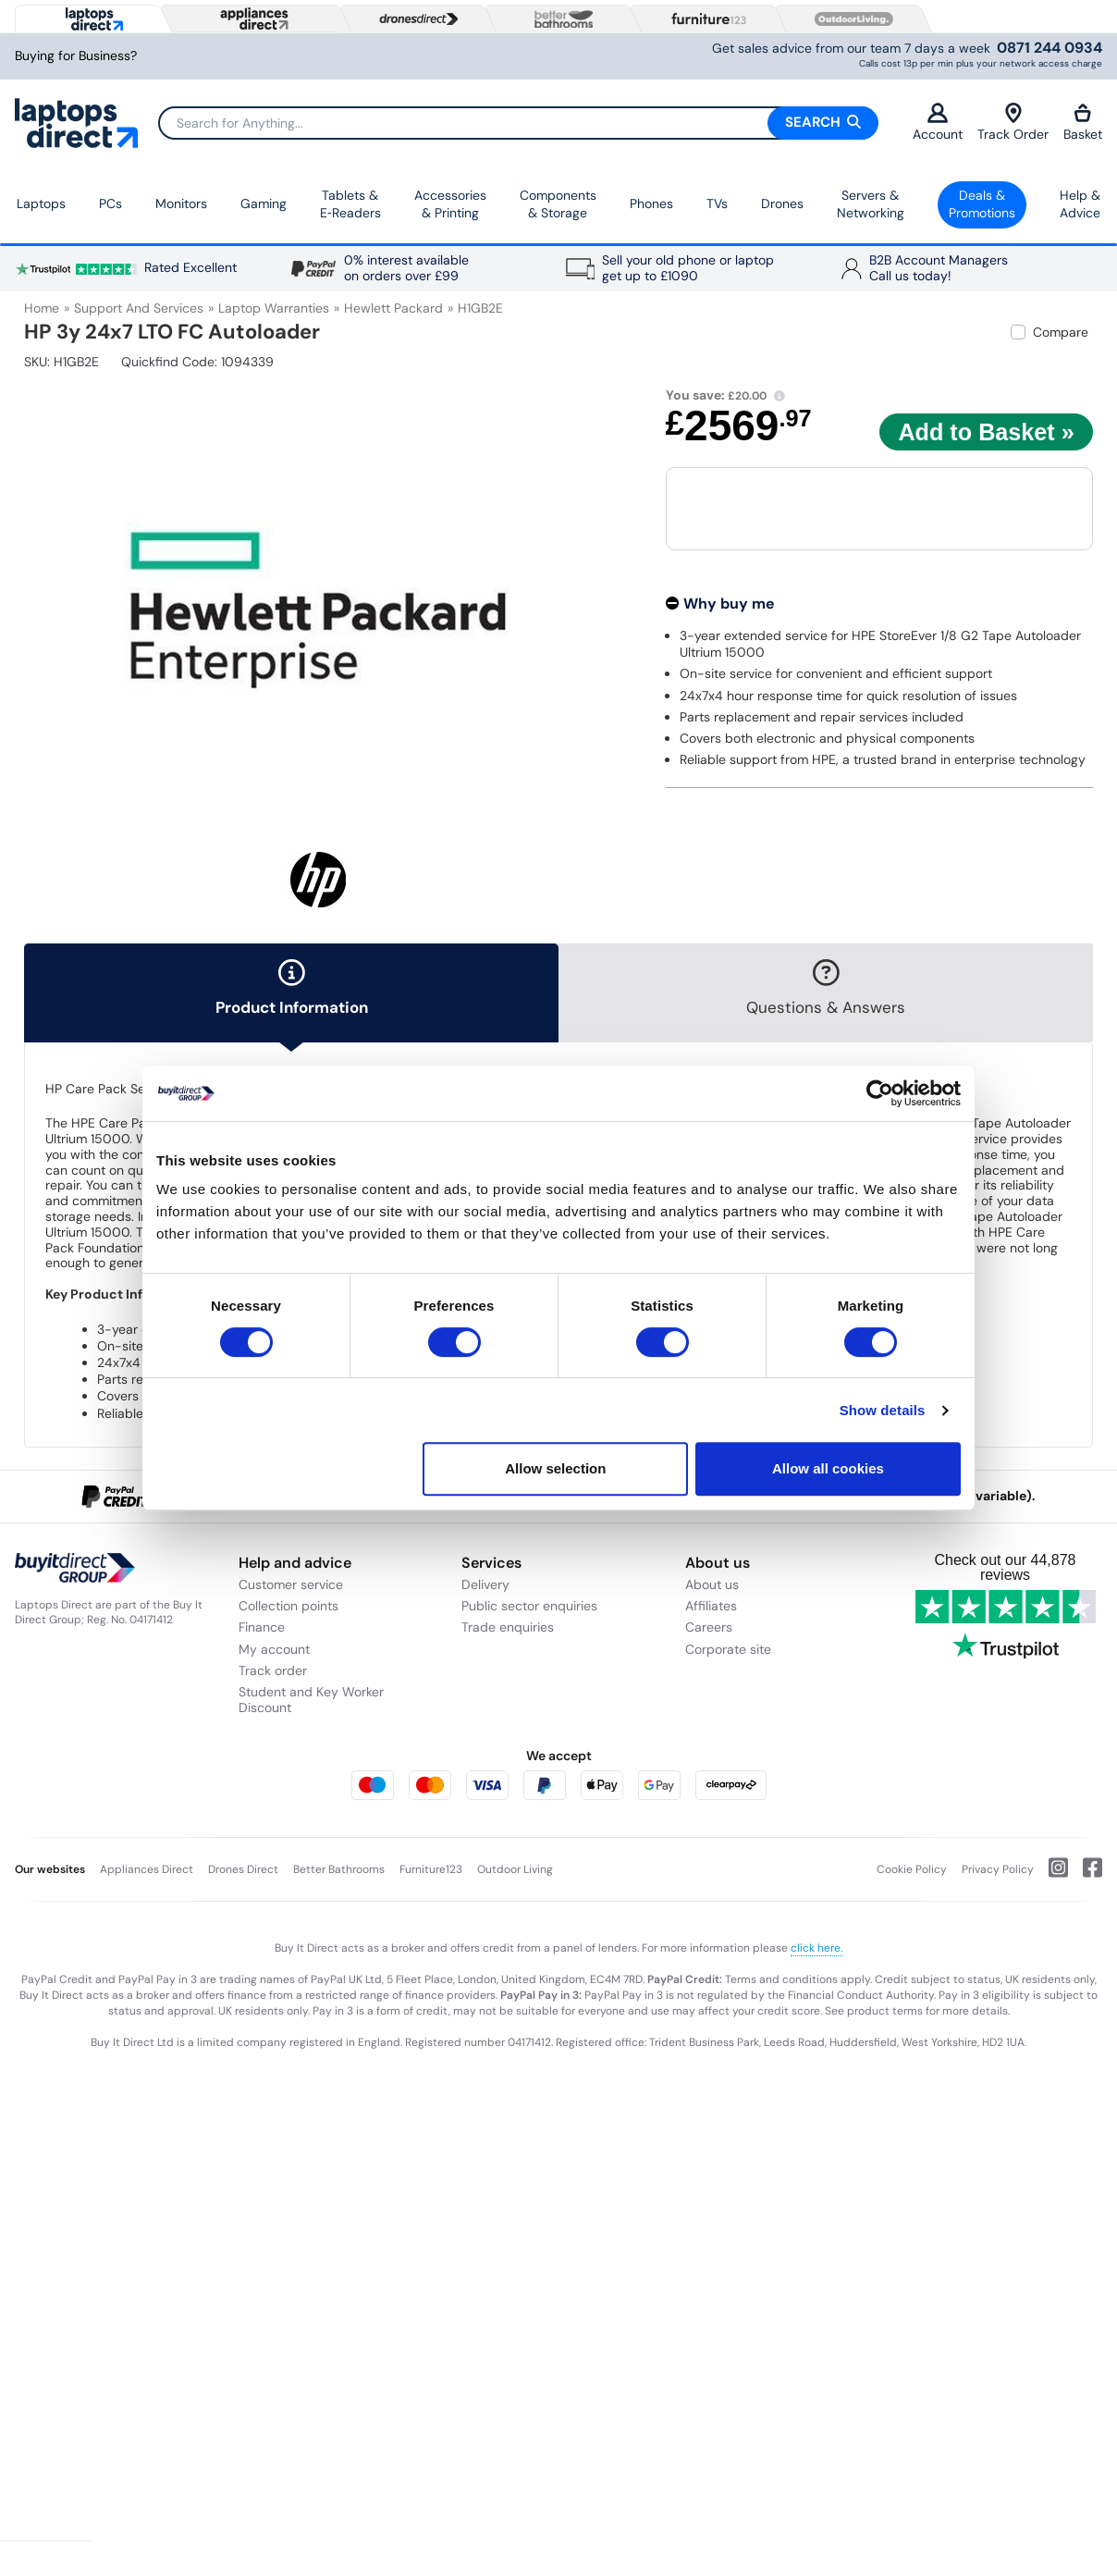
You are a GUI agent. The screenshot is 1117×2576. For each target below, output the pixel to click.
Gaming (263, 203)
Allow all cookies (828, 1468)
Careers (708, 1627)
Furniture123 (430, 1869)
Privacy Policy (998, 1869)
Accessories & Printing (450, 204)
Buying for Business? (76, 56)
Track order (273, 1670)
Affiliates (711, 1605)
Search (823, 122)
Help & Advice (1080, 204)
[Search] (518, 123)
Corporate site (728, 1649)
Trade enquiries (507, 1627)
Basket (1082, 122)
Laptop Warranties (273, 308)
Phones (651, 203)
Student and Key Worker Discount (311, 1699)
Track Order (1013, 122)
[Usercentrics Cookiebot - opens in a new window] (880, 1093)
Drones (782, 203)
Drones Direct (243, 1869)
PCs (110, 203)
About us (712, 1584)
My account (274, 1649)
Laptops (41, 203)
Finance (262, 1627)
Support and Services (138, 308)
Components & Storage (558, 204)
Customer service (291, 1584)
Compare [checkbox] (1060, 332)
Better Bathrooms (339, 1869)
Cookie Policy (912, 1869)
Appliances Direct (146, 1869)
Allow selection (555, 1468)
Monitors (181, 203)
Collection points (288, 1605)
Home (41, 308)
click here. (816, 1948)
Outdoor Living (515, 1869)
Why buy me (729, 603)
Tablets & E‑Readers (350, 204)
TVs (717, 203)
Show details (883, 1410)
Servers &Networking (870, 204)
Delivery (485, 1584)
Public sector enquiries (529, 1605)
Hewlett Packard (393, 308)
